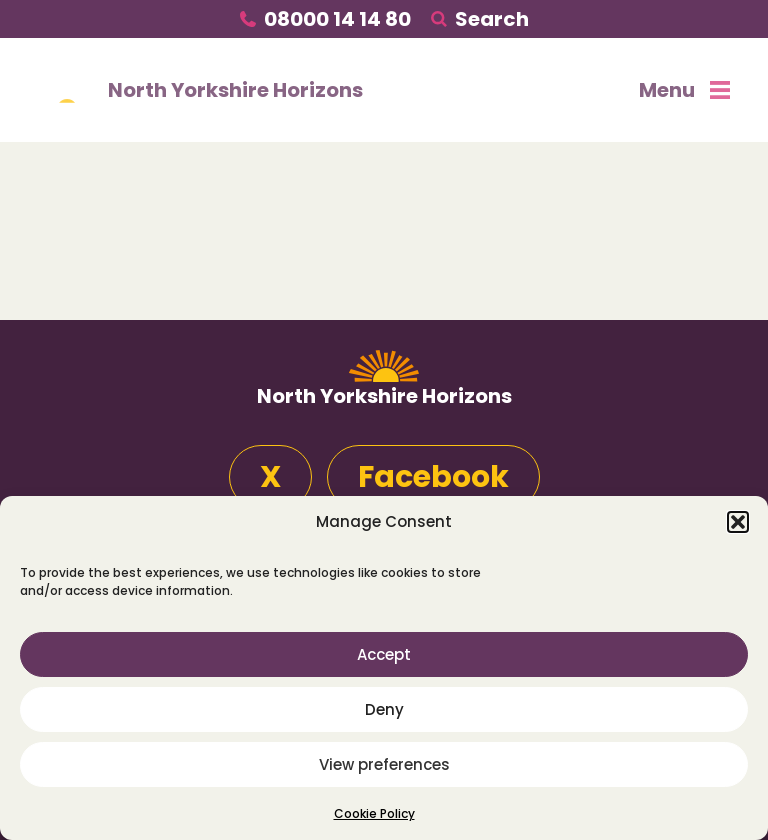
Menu (684, 90)
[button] (738, 522)
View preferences (384, 764)
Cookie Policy (374, 813)
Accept (384, 654)
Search (492, 19)
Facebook (433, 477)
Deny (384, 709)
